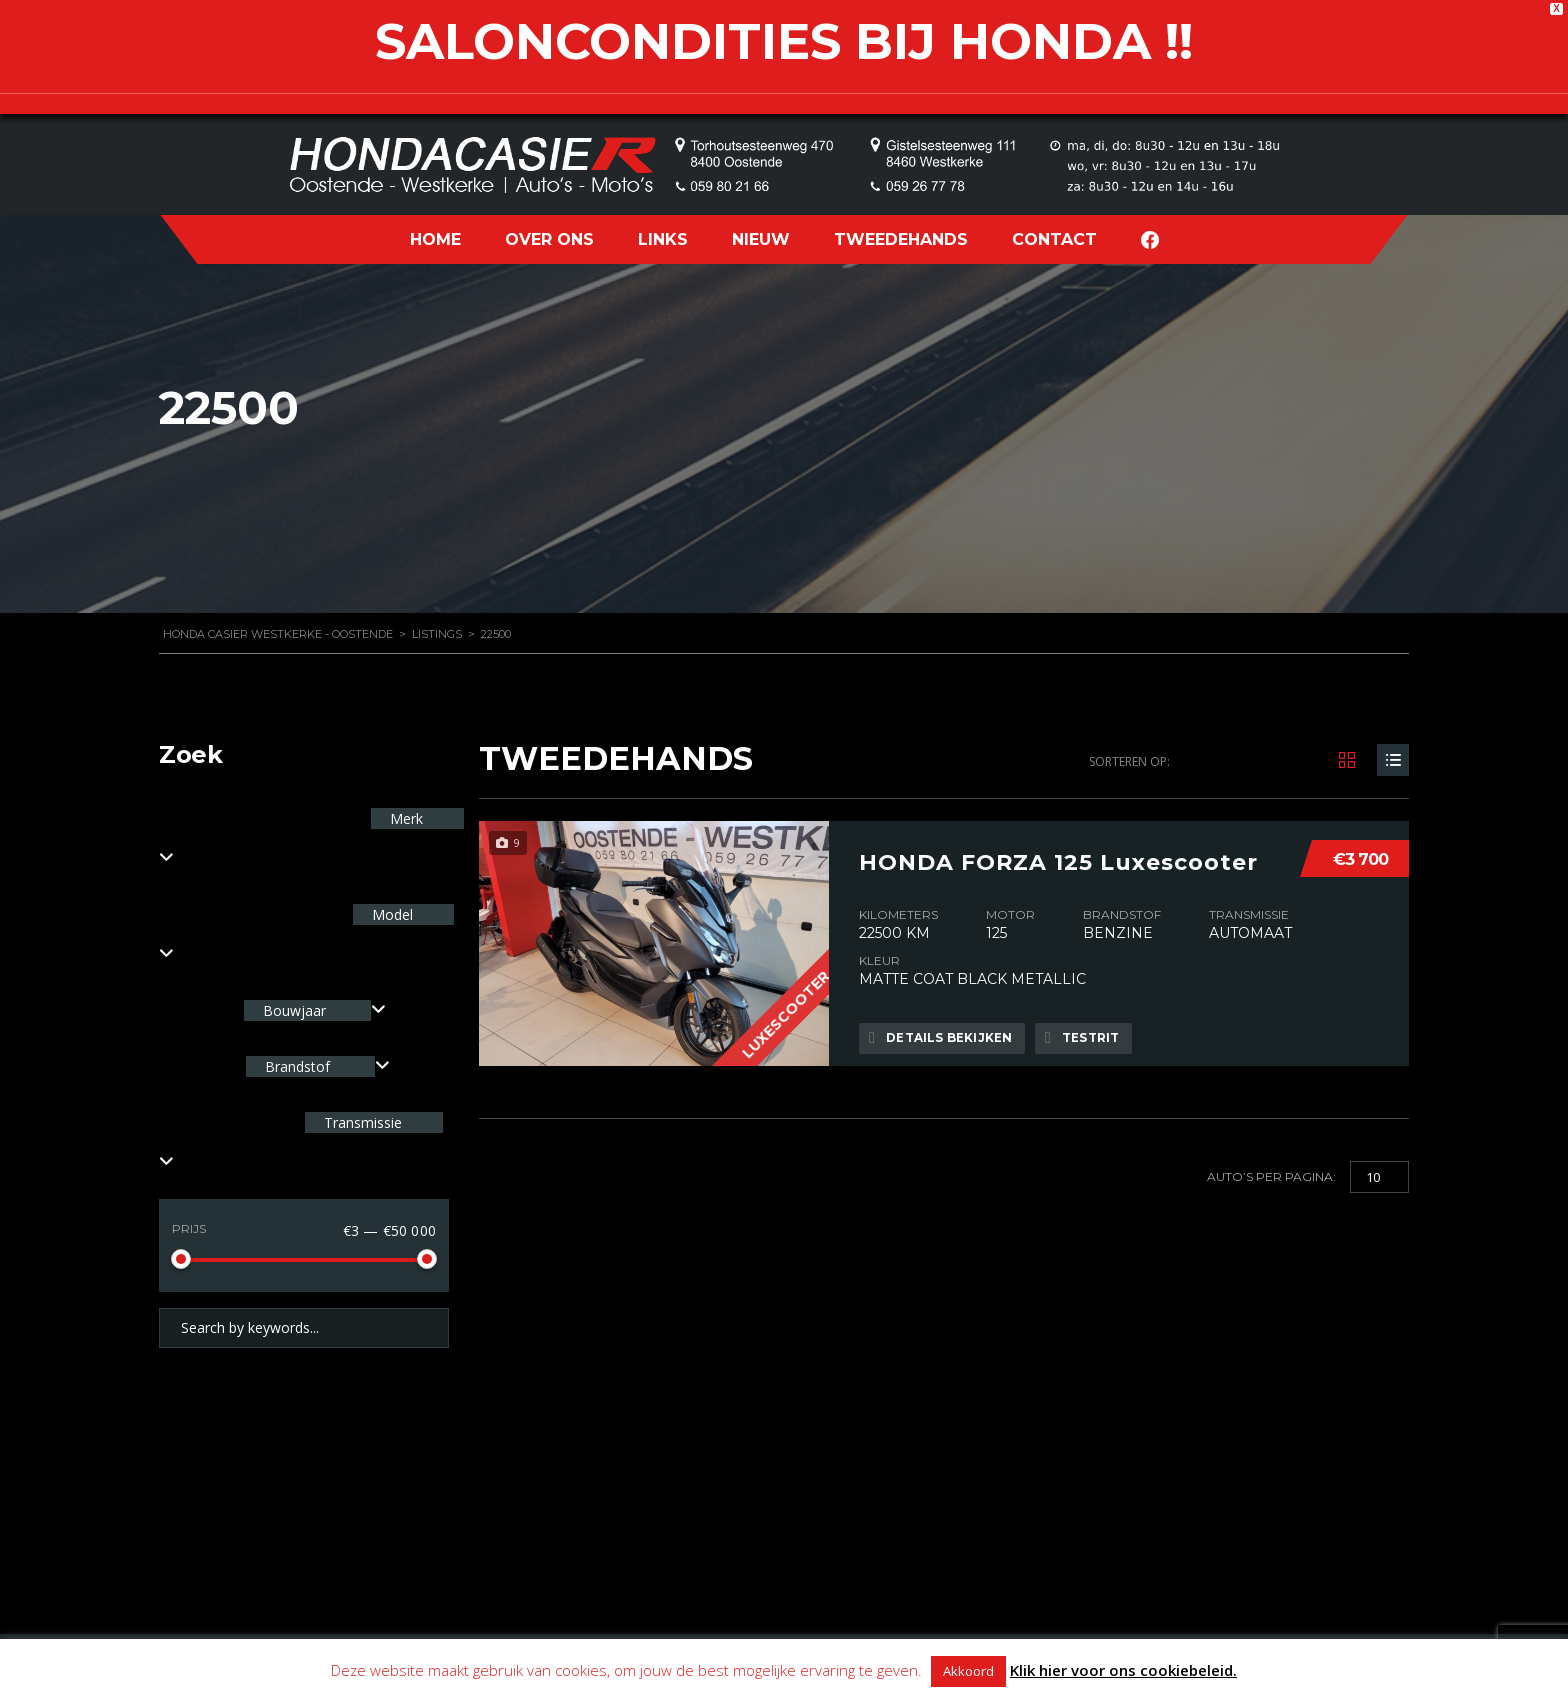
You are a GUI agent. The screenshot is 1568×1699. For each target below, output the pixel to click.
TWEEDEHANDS (901, 239)
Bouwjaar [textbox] (294, 1010)
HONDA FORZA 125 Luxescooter (1058, 857)
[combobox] (315, 1010)
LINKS (663, 239)
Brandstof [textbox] (297, 1066)
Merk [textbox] (404, 818)
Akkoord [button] (968, 1671)
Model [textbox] (390, 914)
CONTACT (1054, 239)
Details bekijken (943, 1038)
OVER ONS (549, 239)
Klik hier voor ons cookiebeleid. (1123, 1670)
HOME (435, 239)
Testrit (1089, 1038)
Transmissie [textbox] (361, 1122)
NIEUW (761, 239)
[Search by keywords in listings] (304, 1328)
